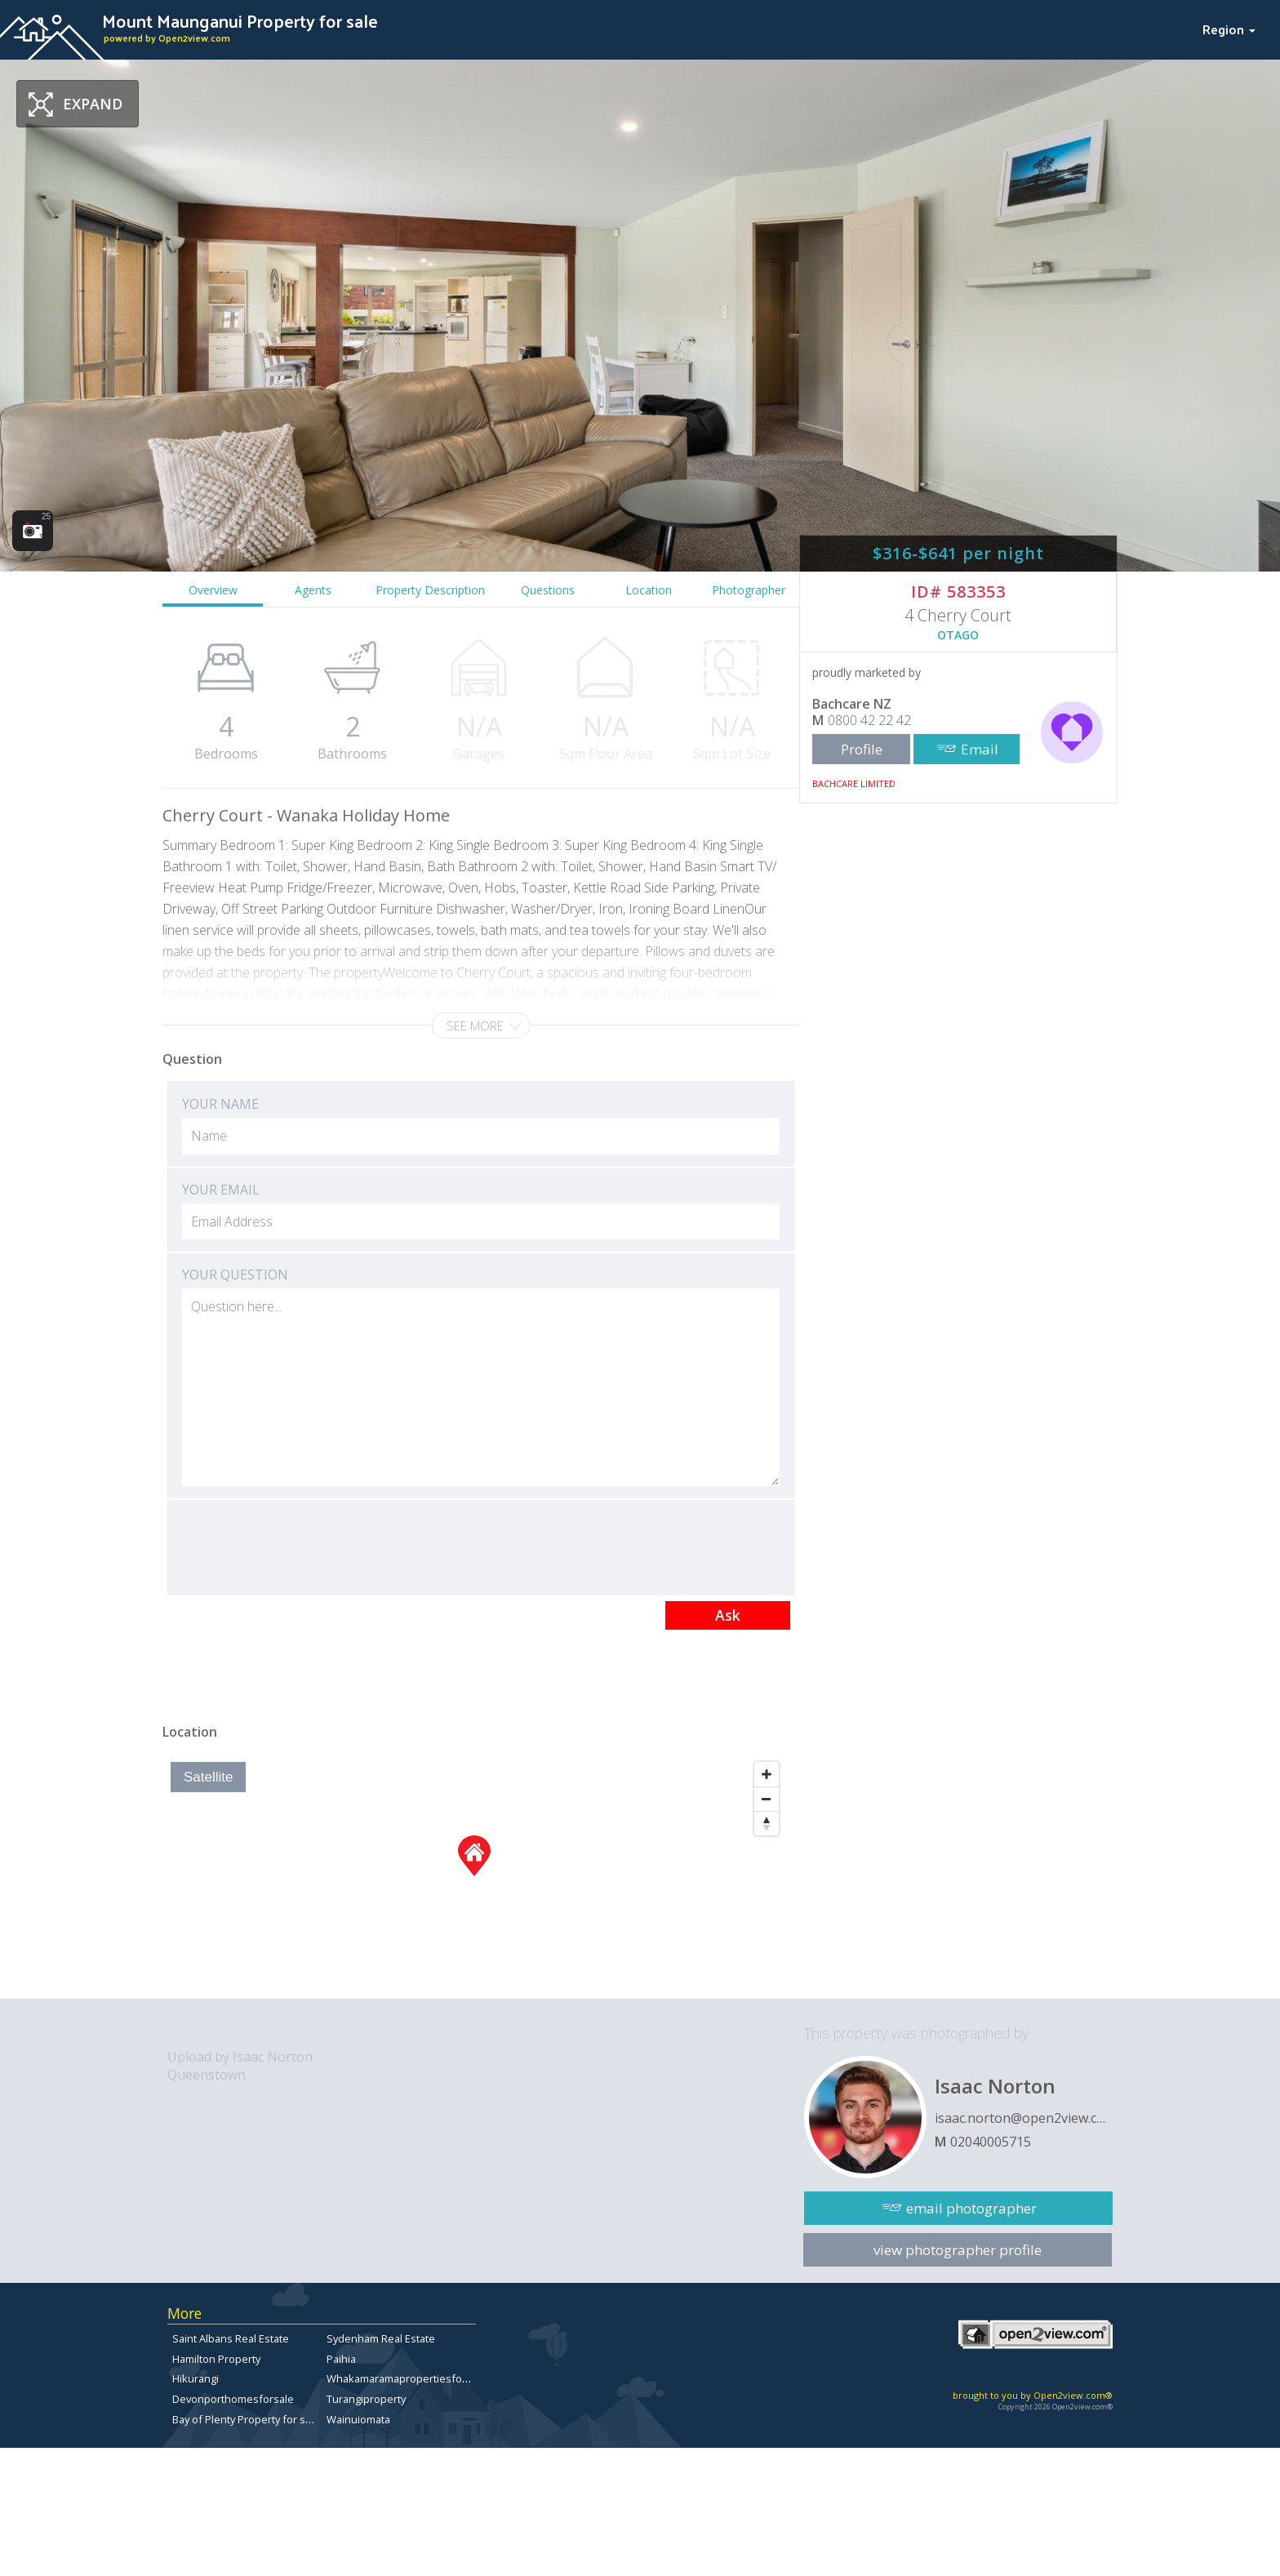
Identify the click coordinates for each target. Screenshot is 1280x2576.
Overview (213, 590)
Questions (548, 590)
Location (648, 590)
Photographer (748, 590)
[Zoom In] (766, 1774)
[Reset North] (766, 1823)
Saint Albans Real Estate (230, 2338)
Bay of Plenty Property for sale (246, 2419)
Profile (861, 749)
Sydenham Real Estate (381, 2338)
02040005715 (990, 2142)
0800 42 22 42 (869, 720)
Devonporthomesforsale (233, 2398)
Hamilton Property (216, 2358)
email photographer (971, 2208)
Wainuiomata (358, 2419)
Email (979, 749)
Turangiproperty (366, 2398)
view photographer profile (957, 2249)
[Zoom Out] (766, 1798)
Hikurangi (195, 2378)
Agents (313, 590)
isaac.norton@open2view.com (1024, 2118)
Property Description (430, 590)
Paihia (341, 2358)
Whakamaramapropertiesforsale (407, 2378)
